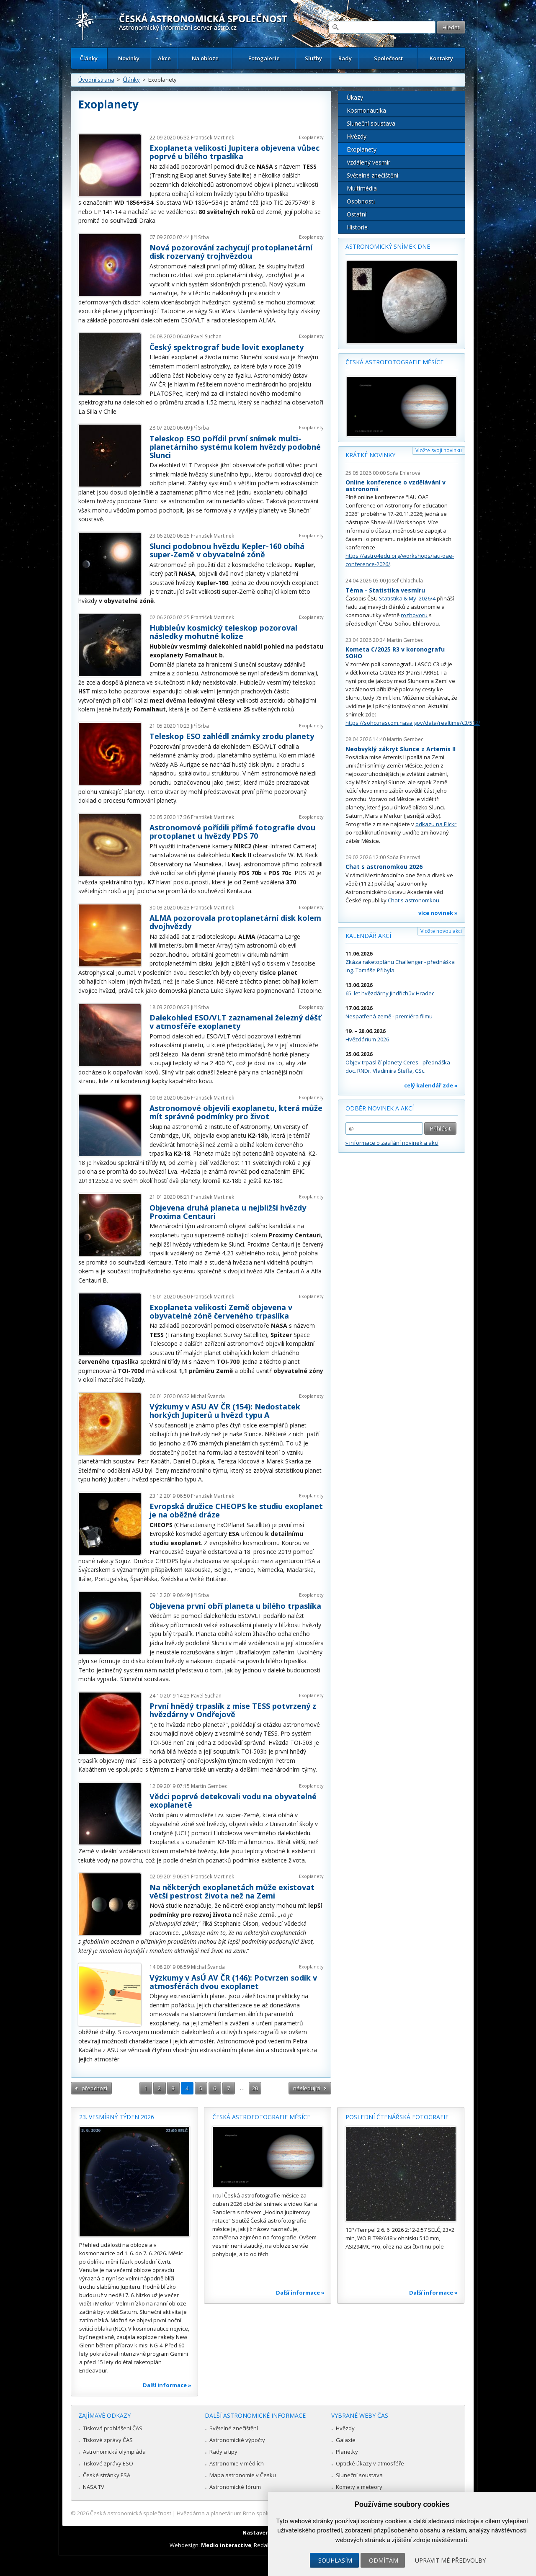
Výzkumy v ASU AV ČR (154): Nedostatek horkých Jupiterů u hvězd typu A (224, 1410)
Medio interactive (226, 2545)
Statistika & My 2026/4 (407, 598)
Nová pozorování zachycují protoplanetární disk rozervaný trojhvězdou (230, 251)
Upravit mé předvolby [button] (450, 2560)
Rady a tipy (223, 2451)
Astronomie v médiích (236, 2463)
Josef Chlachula (405, 580)
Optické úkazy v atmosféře (370, 2463)
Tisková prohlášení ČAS (112, 2428)
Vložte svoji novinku (438, 450)
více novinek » (438, 913)
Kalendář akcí (368, 936)
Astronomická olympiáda (114, 2451)
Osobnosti (361, 201)
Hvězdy (356, 136)
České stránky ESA (106, 2475)
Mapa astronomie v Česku (242, 2475)
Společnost (388, 58)
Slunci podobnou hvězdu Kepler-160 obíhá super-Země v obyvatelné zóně (226, 550)
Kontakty (441, 58)
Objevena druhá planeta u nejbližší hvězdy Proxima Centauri (227, 1212)
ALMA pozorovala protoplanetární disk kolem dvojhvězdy (235, 922)
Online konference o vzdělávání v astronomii (395, 485)
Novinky (128, 58)
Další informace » (167, 2385)
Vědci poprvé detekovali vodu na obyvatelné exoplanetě (233, 1800)
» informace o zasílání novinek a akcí (391, 1142)
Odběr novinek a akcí (379, 1108)
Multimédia (362, 188)
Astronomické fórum (235, 2487)
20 (255, 2088)
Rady (345, 58)
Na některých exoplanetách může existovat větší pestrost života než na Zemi (231, 1891)
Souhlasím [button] (335, 2560)
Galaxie (346, 2440)
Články (89, 58)
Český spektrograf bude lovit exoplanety (226, 347)
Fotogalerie (264, 58)
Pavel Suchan (206, 336)
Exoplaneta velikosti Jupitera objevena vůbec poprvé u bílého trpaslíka (234, 152)
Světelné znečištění (372, 175)
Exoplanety (311, 137)
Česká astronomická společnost (130, 2513)
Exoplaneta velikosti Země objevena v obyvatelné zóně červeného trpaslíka (220, 1311)
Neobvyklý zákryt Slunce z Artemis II (400, 749)
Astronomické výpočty (237, 2440)
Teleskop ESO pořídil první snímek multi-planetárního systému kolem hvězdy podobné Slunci (235, 446)
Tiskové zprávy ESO (108, 2463)
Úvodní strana (96, 79)
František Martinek (212, 137)
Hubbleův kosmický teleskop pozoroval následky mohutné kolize (223, 632)
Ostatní (356, 214)
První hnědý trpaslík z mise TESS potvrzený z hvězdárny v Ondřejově (232, 1710)
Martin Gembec (209, 1786)
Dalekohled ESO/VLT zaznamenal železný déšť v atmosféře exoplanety (235, 1021)
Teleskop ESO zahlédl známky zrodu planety (231, 736)
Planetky (347, 2451)
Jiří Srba (200, 237)
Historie (357, 227)
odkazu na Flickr (435, 824)
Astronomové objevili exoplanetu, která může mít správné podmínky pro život (235, 1112)
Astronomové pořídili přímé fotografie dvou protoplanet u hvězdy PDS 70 (232, 831)
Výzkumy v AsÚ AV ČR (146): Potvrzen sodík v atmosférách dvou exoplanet (233, 1982)
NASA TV (93, 2487)
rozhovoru (414, 615)
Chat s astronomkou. (414, 900)
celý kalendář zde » (431, 1085)
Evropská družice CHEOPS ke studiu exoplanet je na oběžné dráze (236, 1510)
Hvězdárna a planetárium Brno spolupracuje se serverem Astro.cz (261, 2513)
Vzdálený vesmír (368, 162)
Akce (164, 58)
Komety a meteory (359, 2487)
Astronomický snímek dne (387, 246)
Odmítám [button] (383, 2560)
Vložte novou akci (441, 931)
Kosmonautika (366, 110)
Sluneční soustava (371, 123)
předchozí (94, 2088)
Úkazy (355, 97)
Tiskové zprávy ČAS (108, 2440)
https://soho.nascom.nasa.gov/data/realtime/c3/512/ (412, 722)
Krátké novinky (370, 455)
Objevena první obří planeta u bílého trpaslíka (235, 1606)
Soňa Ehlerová (403, 473)
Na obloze (205, 58)
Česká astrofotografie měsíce (394, 362)
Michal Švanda (208, 1396)
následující (306, 2088)
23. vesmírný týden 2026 (116, 2117)
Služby (313, 58)
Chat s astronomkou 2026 (384, 867)
